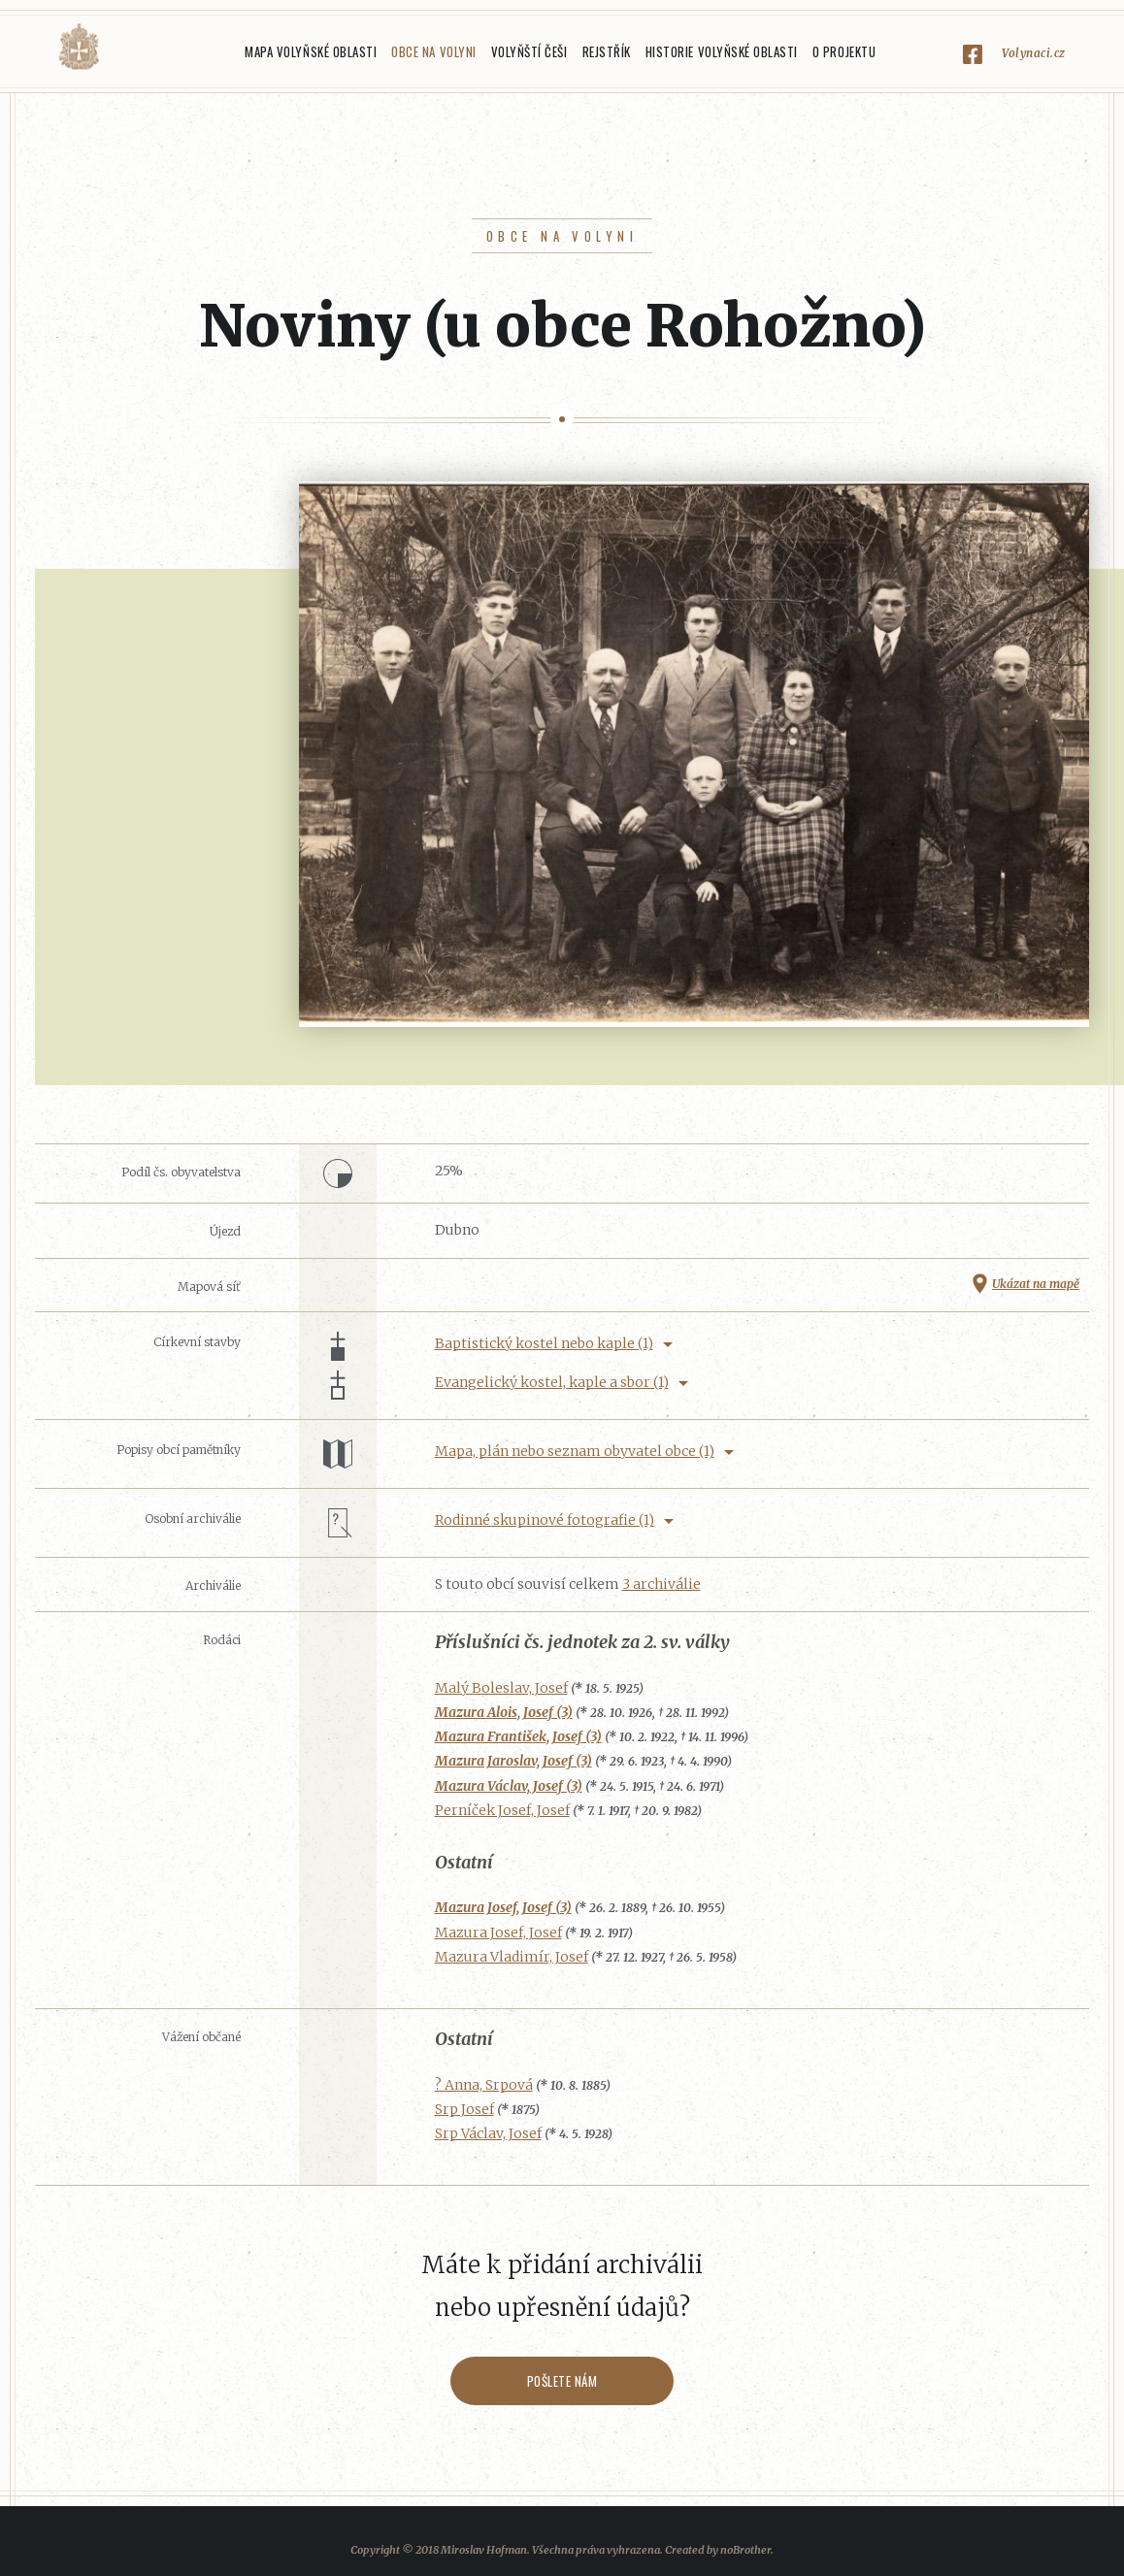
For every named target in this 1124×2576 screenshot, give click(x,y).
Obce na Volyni (433, 51)
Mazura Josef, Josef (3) (503, 1907)
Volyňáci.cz (78, 47)
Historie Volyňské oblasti (721, 51)
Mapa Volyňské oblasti (311, 51)
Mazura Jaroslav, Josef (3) (513, 1760)
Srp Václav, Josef (488, 2133)
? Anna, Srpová (484, 2085)
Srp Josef (464, 2109)
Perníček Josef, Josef (502, 1810)
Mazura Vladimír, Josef (511, 1956)
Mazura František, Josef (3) (518, 1736)
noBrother (745, 2550)
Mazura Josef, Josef (498, 1932)
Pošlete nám (562, 2381)
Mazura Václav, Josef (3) (508, 1786)
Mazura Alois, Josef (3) (504, 1712)
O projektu (844, 51)
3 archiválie (661, 1584)
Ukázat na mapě (1035, 1283)
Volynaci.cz (1034, 53)
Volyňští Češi (529, 51)
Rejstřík (606, 51)
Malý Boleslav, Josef (501, 1688)
